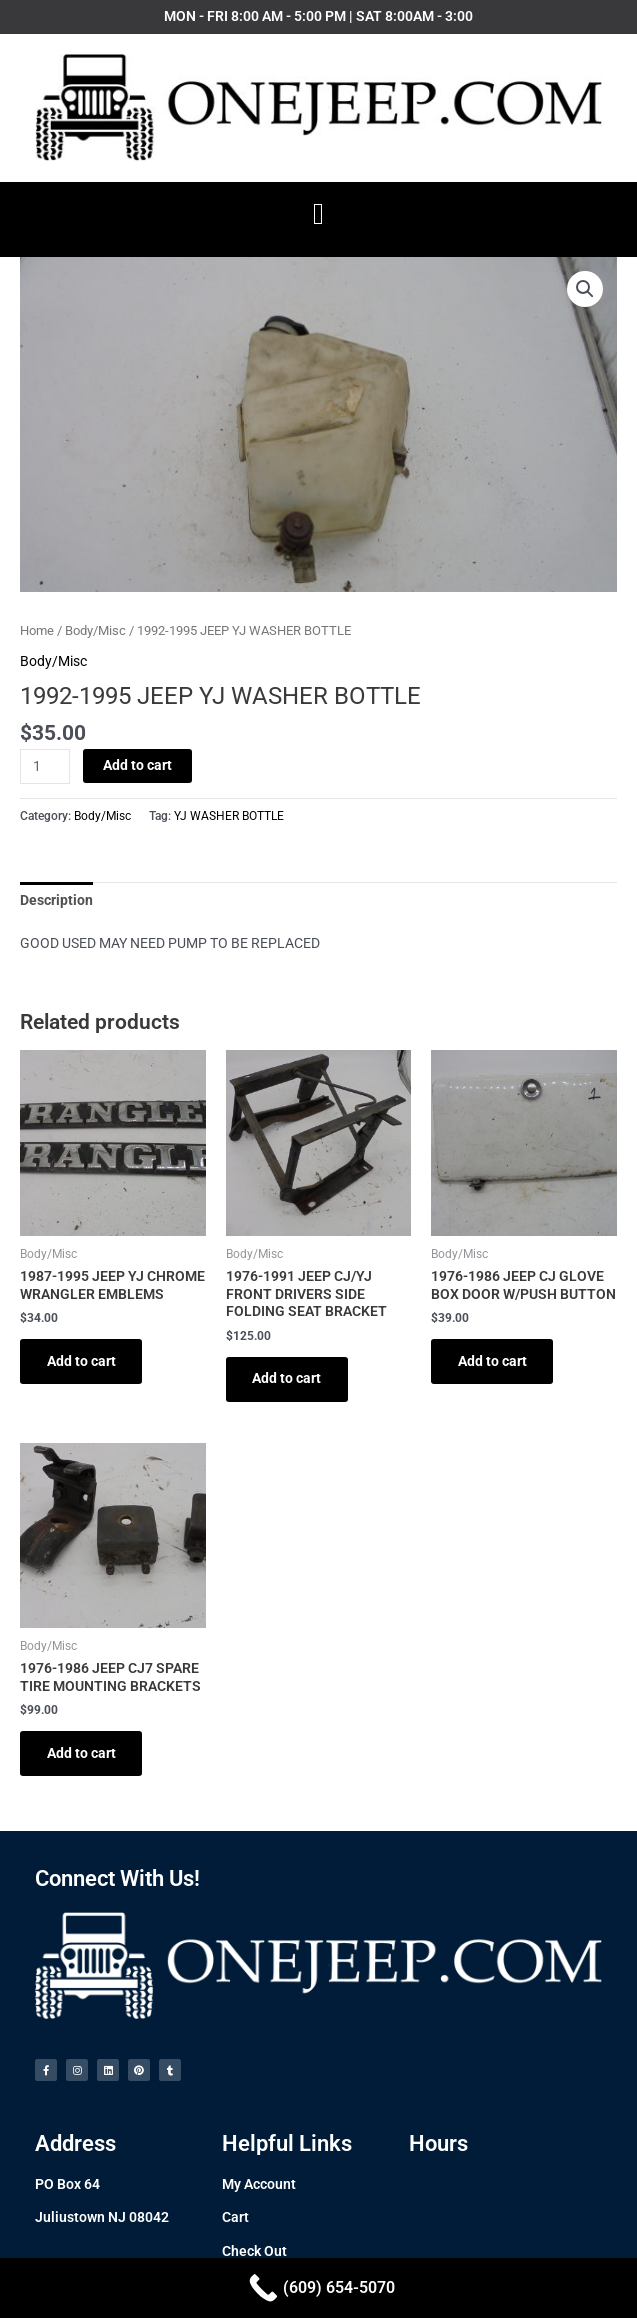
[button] (319, 214)
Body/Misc (95, 630)
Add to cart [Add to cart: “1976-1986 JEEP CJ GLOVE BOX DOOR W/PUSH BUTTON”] (493, 1361)
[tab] (56, 900)
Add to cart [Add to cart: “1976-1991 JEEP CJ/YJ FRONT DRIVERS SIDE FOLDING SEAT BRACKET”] (288, 1379)
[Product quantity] (45, 766)
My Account (259, 2186)
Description (56, 900)
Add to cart (137, 765)
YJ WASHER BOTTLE (229, 816)
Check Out (254, 2253)
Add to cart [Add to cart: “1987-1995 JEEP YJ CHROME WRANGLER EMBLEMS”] (82, 1361)
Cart (235, 2220)
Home (37, 630)
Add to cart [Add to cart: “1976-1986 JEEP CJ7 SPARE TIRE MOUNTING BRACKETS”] (82, 1755)
